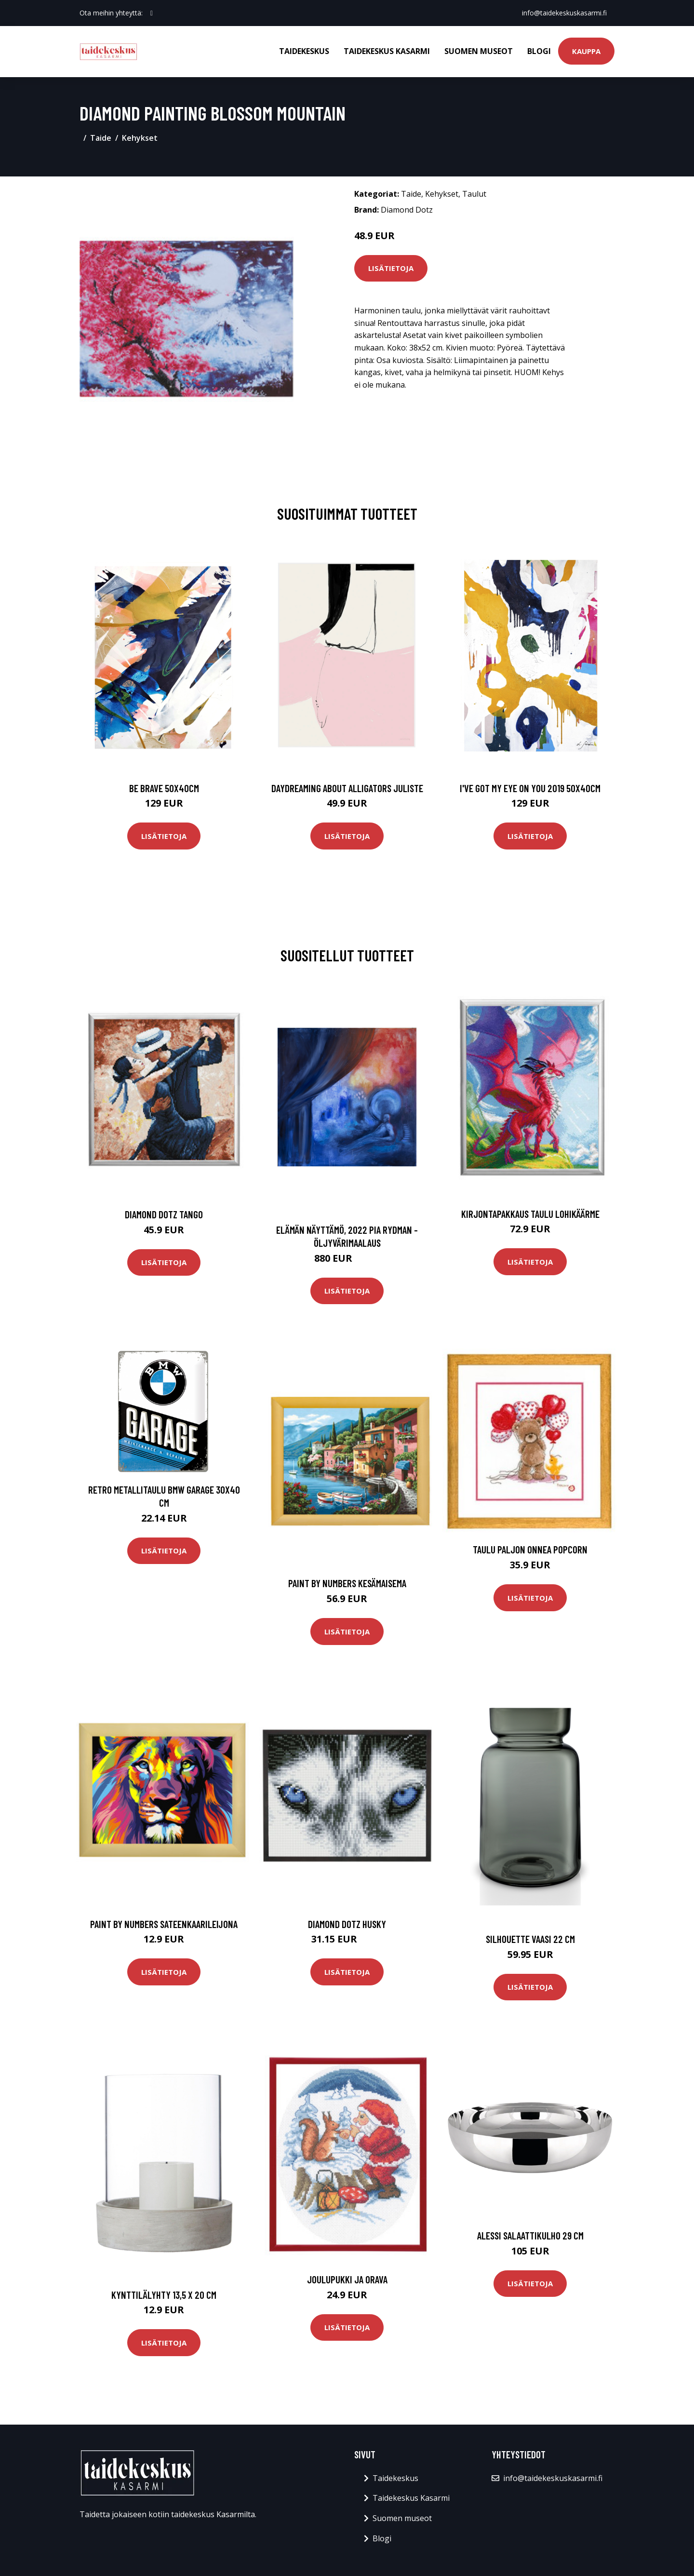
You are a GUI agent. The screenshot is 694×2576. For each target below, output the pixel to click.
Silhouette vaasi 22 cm (530, 1939)
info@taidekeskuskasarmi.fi (564, 12)
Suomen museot (478, 51)
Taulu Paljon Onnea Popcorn (530, 1549)
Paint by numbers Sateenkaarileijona (164, 1924)
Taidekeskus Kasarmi (387, 51)
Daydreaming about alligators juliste (347, 788)
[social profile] (152, 13)
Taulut (474, 194)
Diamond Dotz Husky (347, 1924)
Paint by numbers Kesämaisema (347, 1583)
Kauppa (586, 51)
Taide (100, 138)
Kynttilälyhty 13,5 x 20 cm (163, 2295)
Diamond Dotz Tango (164, 1214)
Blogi (539, 51)
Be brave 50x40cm (164, 788)
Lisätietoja (391, 268)
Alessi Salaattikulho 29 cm (530, 2235)
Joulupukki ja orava (347, 2279)
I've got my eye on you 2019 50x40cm (530, 788)
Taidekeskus (304, 51)
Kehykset (140, 138)
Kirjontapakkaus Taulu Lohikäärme (530, 1214)
